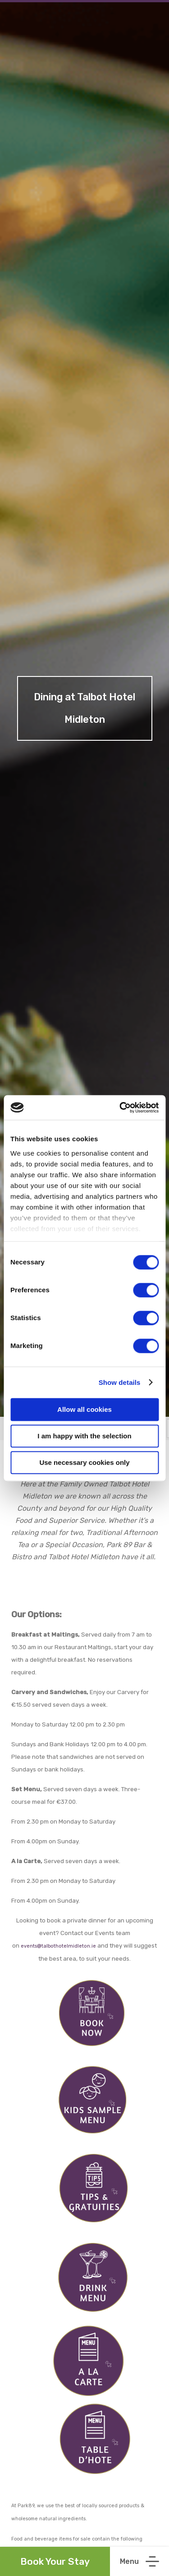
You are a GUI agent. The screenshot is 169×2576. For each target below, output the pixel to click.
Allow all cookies (84, 1409)
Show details (120, 1382)
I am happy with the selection (84, 1436)
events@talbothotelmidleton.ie (58, 1946)
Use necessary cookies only (84, 1462)
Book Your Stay (55, 2561)
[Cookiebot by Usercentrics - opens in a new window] (120, 1107)
